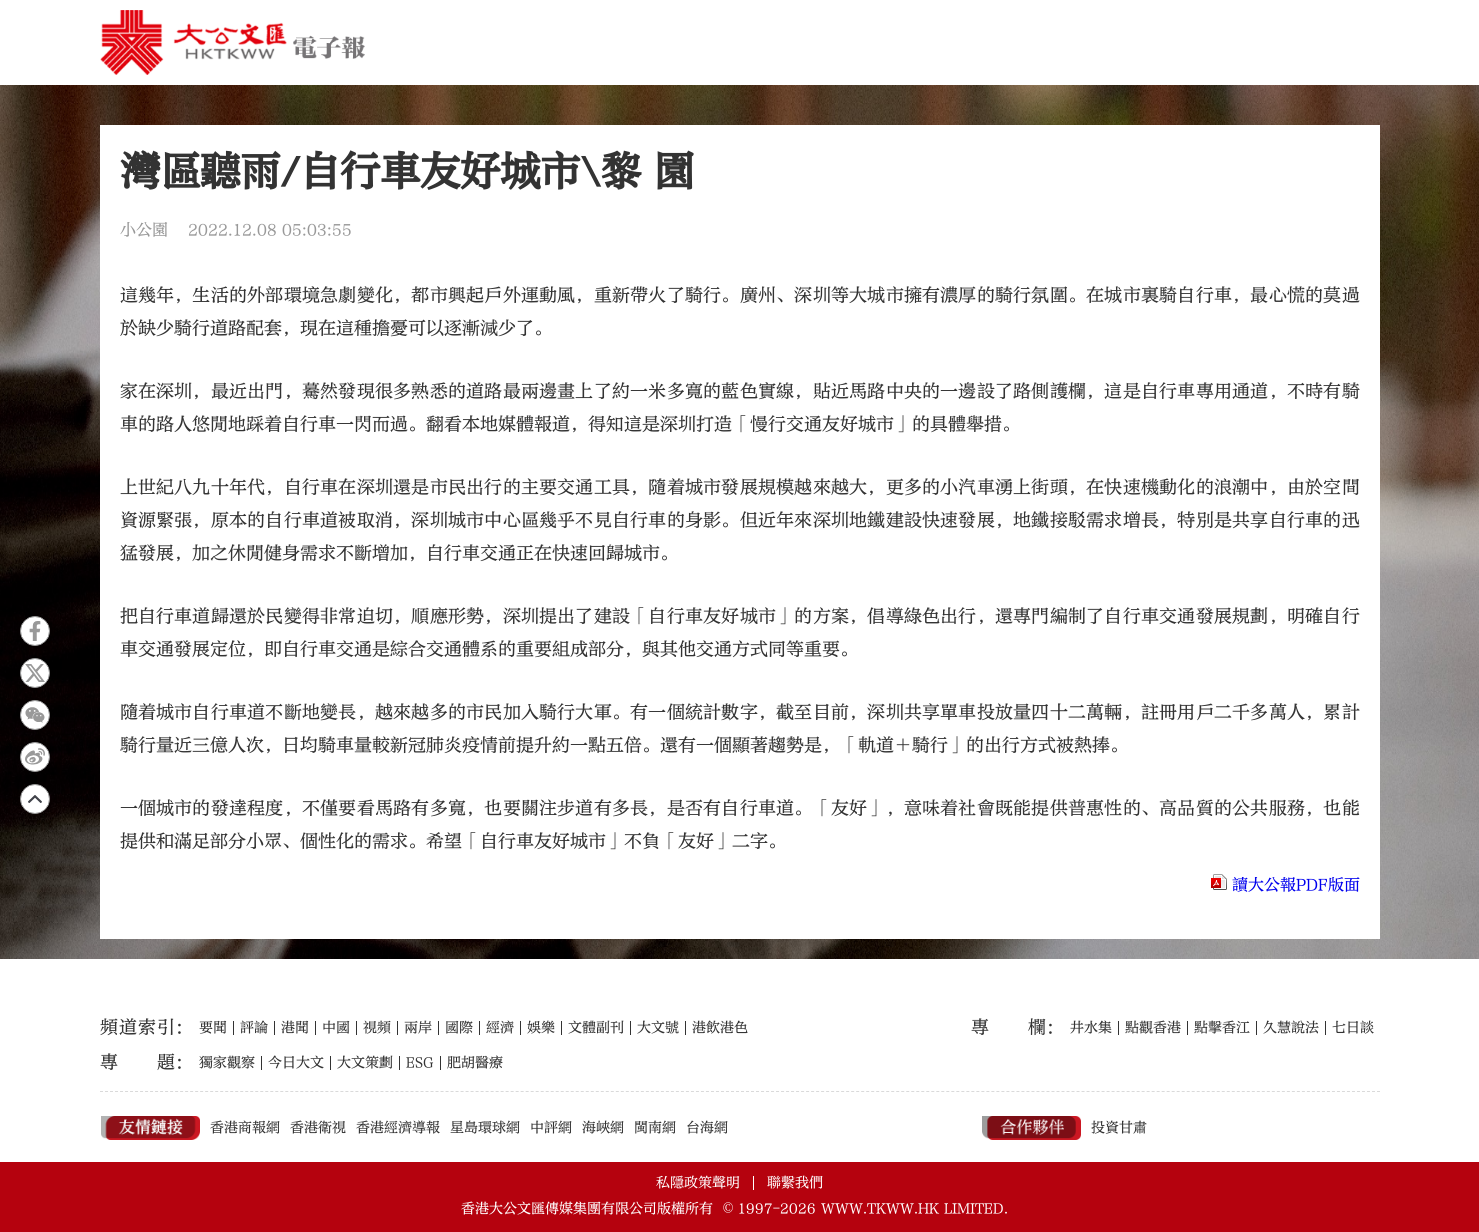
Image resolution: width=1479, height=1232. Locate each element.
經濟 (500, 1028)
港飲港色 (720, 1028)
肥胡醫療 (475, 1063)
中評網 (551, 1128)
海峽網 (603, 1128)
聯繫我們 (795, 1183)
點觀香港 (1153, 1028)
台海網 (707, 1128)
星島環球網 (485, 1128)
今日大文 (296, 1063)
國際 (459, 1028)
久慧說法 (1291, 1028)
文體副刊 (596, 1028)
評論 (254, 1028)
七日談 (1353, 1028)
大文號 (658, 1028)
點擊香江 (1222, 1028)
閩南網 (655, 1128)
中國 (336, 1028)
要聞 (213, 1028)
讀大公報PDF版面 (1296, 885)
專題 (137, 1062)
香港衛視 (318, 1128)
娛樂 (541, 1028)
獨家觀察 (227, 1063)
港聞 (295, 1028)
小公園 (144, 230)
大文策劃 (365, 1063)
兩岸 (418, 1028)
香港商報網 (245, 1128)
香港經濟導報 (398, 1128)
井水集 (1091, 1028)
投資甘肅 (1119, 1128)
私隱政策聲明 (698, 1183)
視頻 (377, 1028)
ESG (420, 1063)
